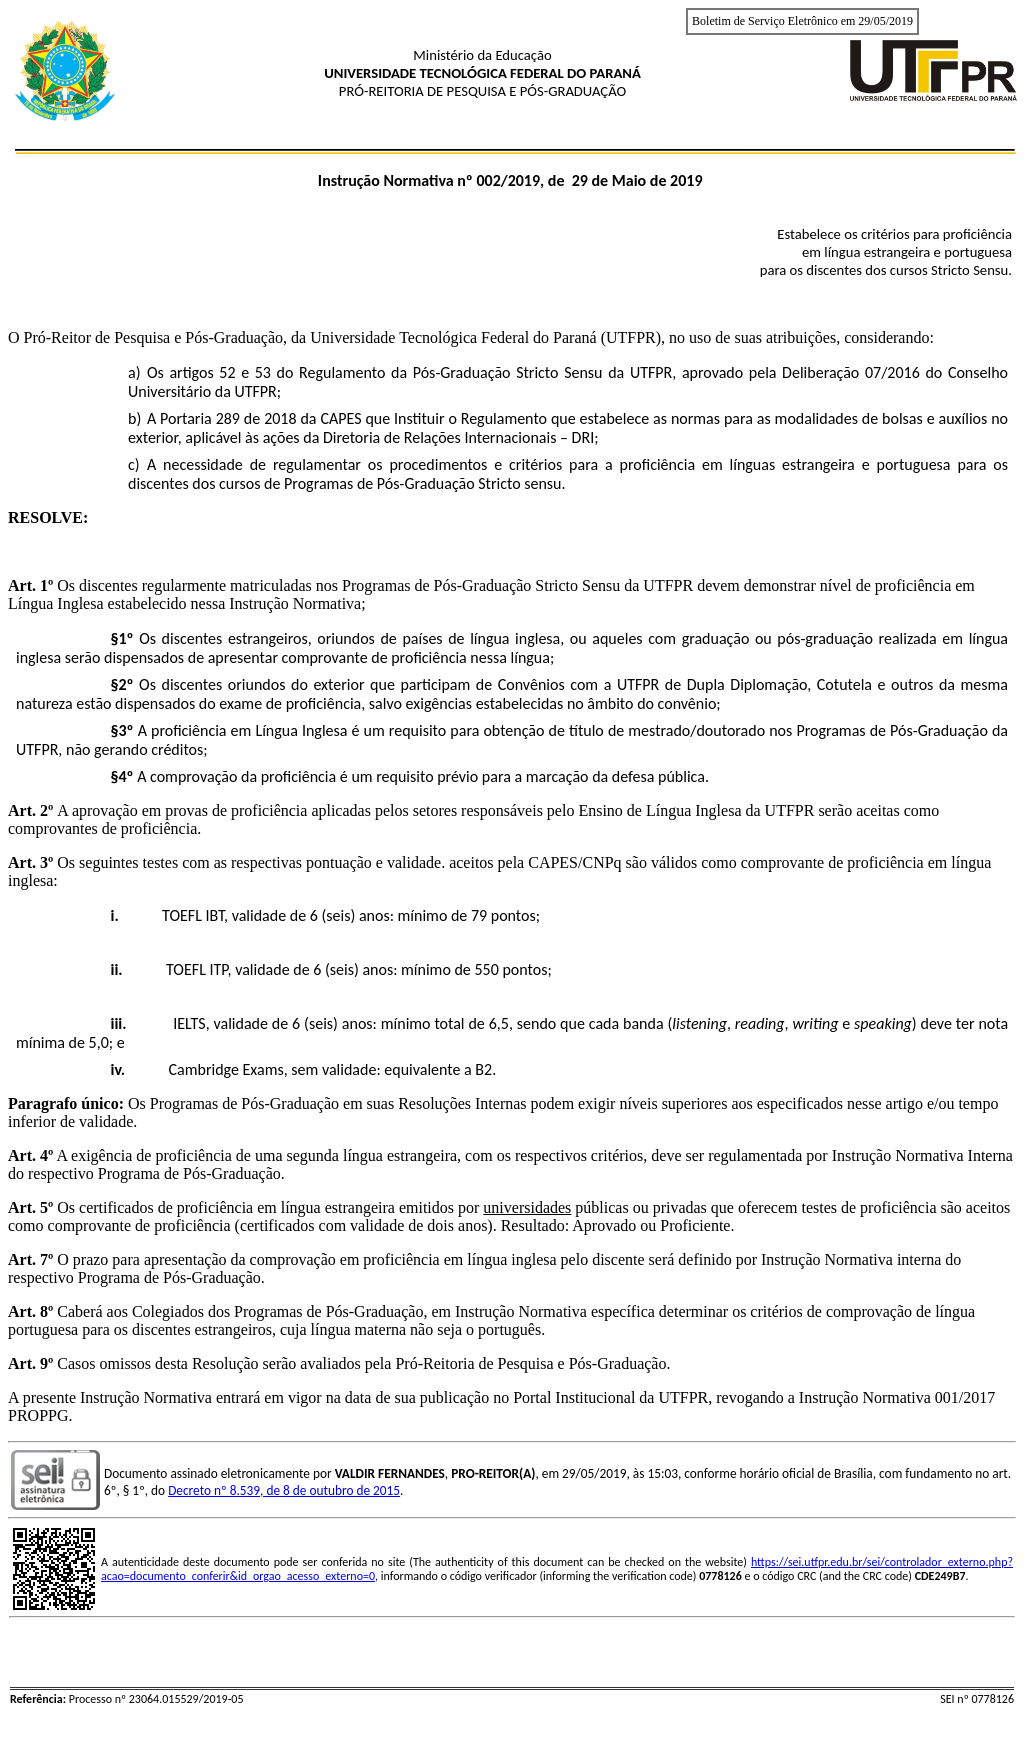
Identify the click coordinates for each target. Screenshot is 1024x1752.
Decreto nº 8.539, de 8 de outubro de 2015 (284, 1490)
